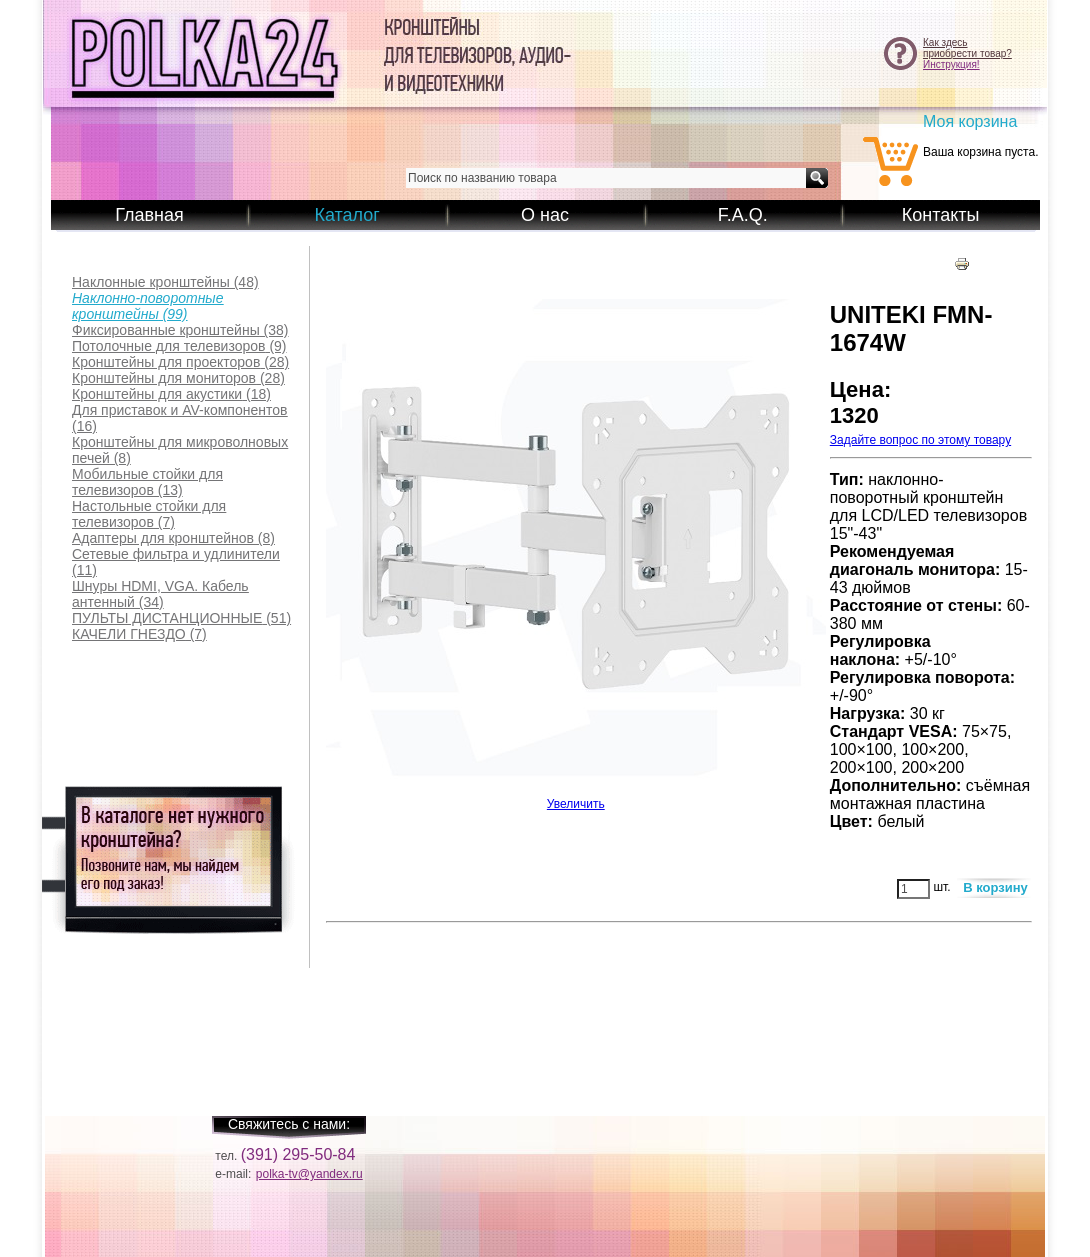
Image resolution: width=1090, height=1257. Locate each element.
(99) (147, 306)
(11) (176, 562)
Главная (149, 215)
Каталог (346, 215)
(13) (147, 482)
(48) (165, 282)
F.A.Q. (743, 215)
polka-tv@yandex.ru (309, 1174)
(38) (180, 330)
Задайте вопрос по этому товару (920, 440)
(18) (171, 394)
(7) (149, 514)
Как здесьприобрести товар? (967, 48)
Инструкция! (951, 64)
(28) (180, 362)
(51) (181, 618)
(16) (179, 418)
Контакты (941, 215)
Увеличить (576, 798)
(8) (180, 450)
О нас (545, 215)
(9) (179, 346)
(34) (160, 594)
